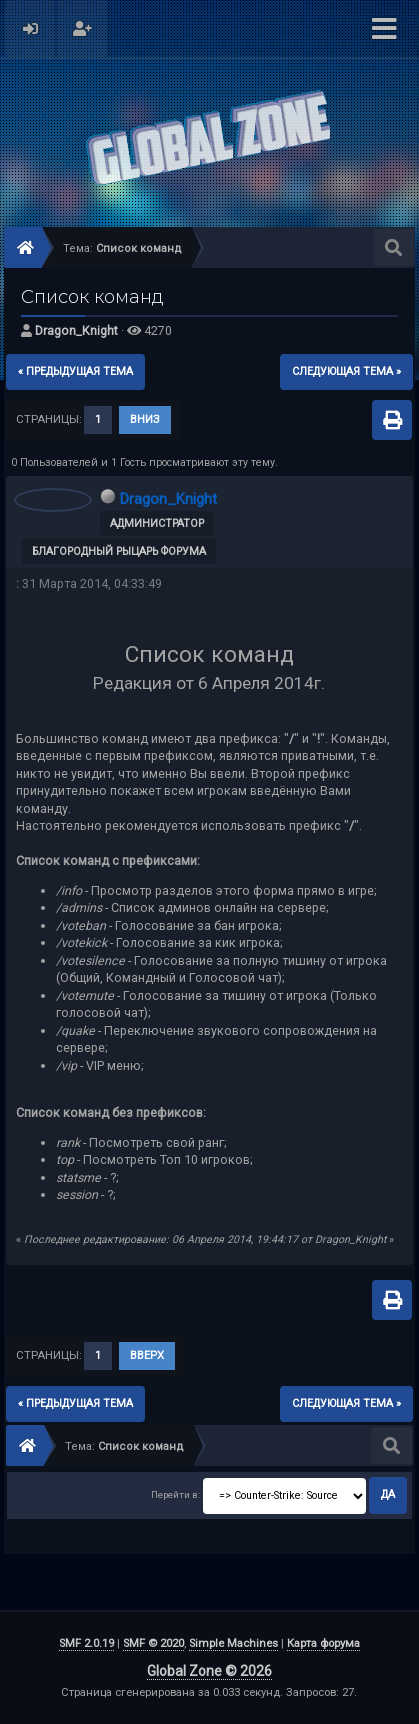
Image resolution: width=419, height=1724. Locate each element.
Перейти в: (175, 1494)
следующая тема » (346, 371)
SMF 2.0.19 (86, 1643)
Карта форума (323, 1643)
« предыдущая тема (75, 371)
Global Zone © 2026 (209, 1671)
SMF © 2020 (153, 1643)
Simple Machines (233, 1643)
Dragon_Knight (76, 330)
